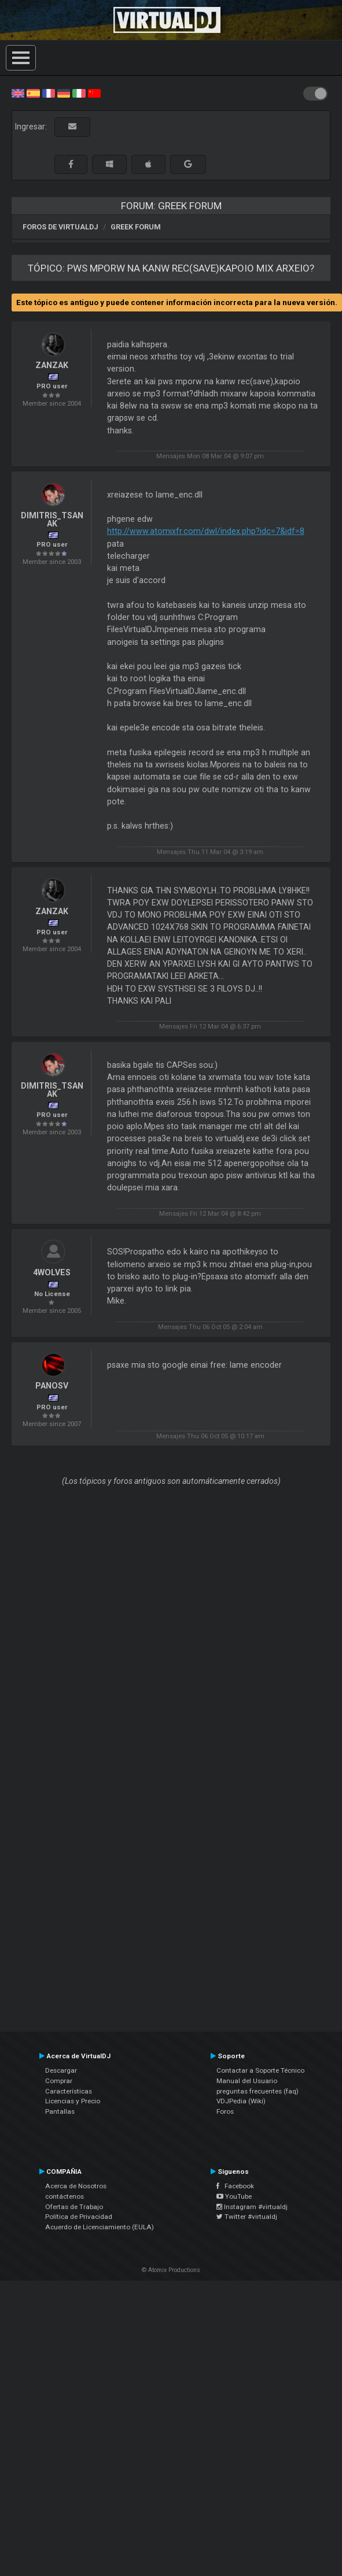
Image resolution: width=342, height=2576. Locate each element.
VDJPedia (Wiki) (241, 2101)
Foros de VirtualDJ (60, 226)
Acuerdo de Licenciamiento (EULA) (99, 2227)
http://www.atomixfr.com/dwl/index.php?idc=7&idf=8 (205, 531)
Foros (225, 2111)
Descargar (61, 2070)
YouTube (234, 2196)
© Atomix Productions (171, 2270)
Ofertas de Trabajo (74, 2207)
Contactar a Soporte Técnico (260, 2070)
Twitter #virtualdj (246, 2217)
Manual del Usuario (246, 2081)
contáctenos (64, 2196)
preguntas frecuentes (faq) (257, 2091)
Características (68, 2091)
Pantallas (60, 2111)
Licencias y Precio (72, 2101)
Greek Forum (136, 226)
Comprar (58, 2081)
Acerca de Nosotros (75, 2186)
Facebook (235, 2186)
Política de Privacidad (78, 2217)
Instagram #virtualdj (252, 2207)
